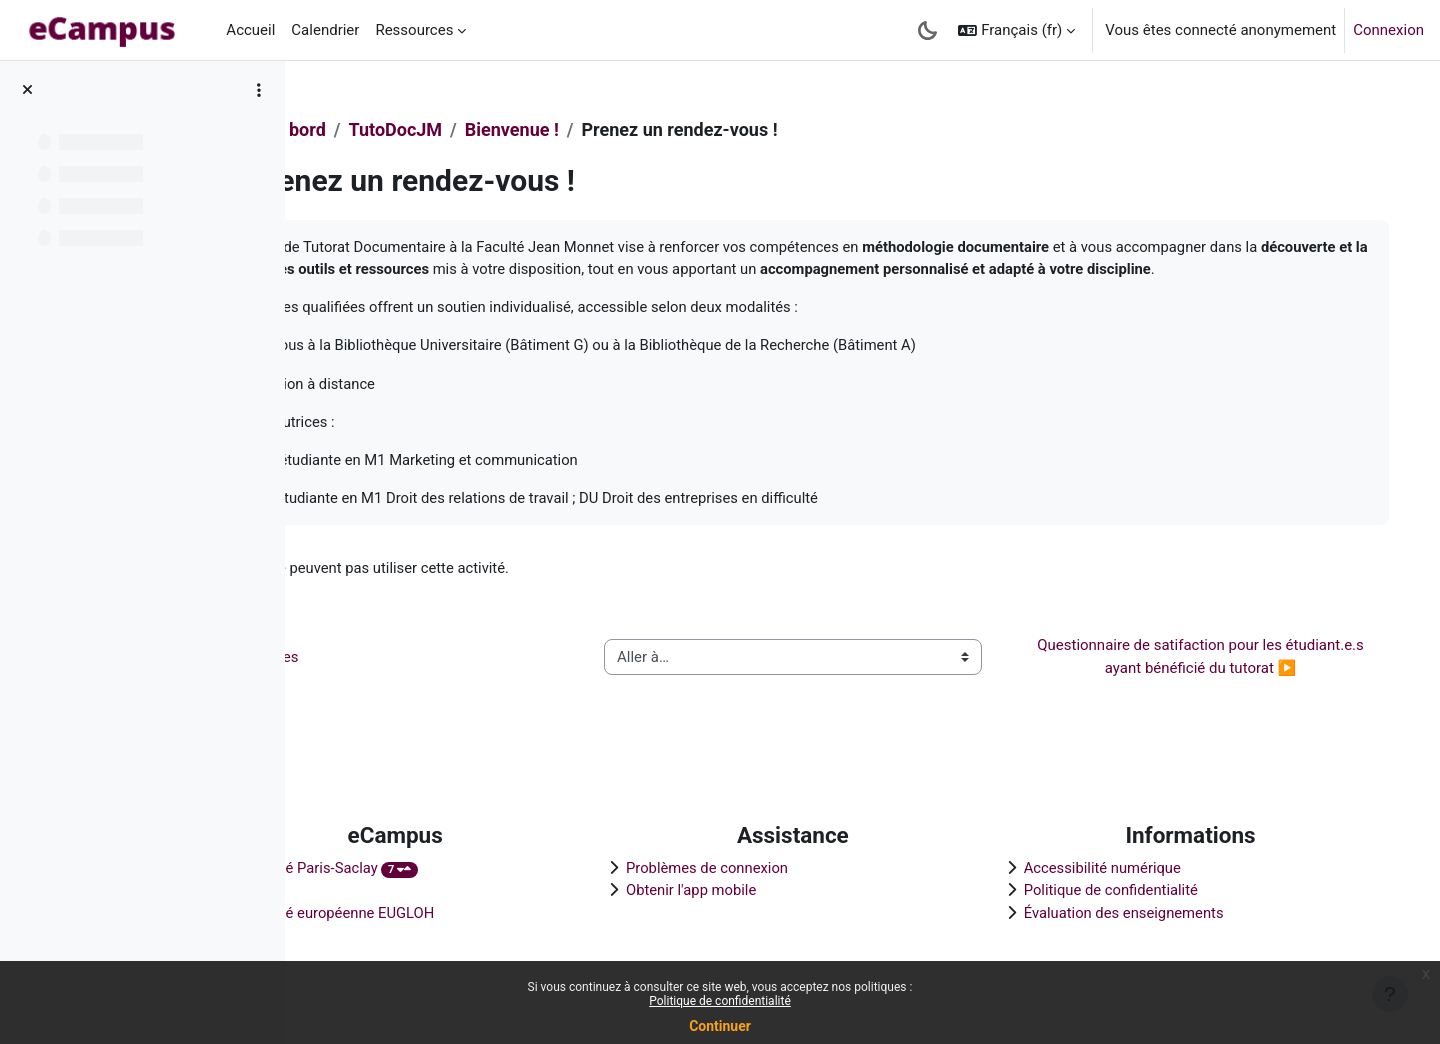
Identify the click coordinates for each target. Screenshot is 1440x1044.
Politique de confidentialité (720, 1001)
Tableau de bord (388, 129)
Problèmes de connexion (786, 867)
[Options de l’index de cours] (259, 90)
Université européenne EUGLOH (460, 912)
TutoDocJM (523, 129)
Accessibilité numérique (1133, 867)
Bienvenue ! (639, 129)
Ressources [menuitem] (414, 30)
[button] (1016, 30)
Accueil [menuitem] (250, 30)
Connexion (1388, 30)
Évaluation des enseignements (1154, 912)
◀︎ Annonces (381, 682)
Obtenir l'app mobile (770, 889)
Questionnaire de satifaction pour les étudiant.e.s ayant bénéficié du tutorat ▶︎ (1204, 682)
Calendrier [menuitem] (325, 30)
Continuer (720, 1026)
